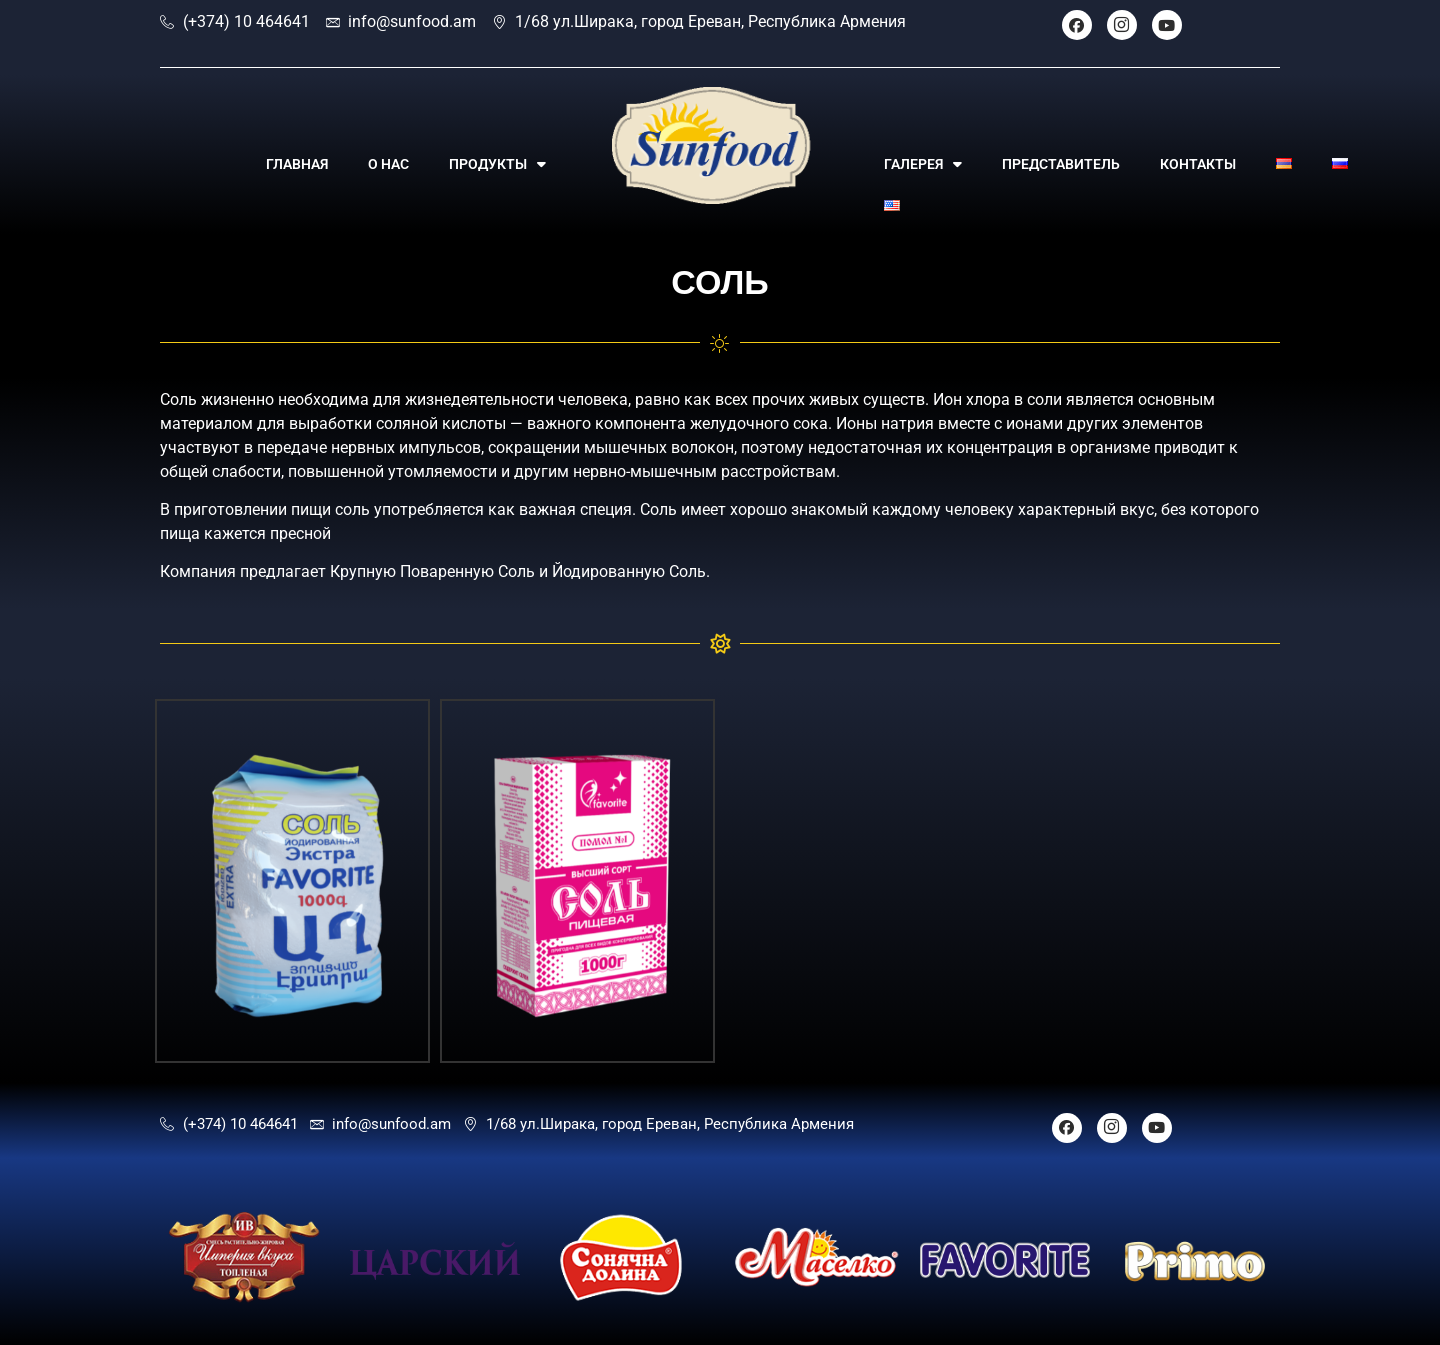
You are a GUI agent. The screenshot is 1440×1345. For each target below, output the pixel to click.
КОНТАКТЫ (1198, 164)
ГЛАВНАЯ (297, 164)
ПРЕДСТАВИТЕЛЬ (1061, 164)
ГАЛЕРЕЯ (923, 164)
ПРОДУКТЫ (497, 164)
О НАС (388, 164)
